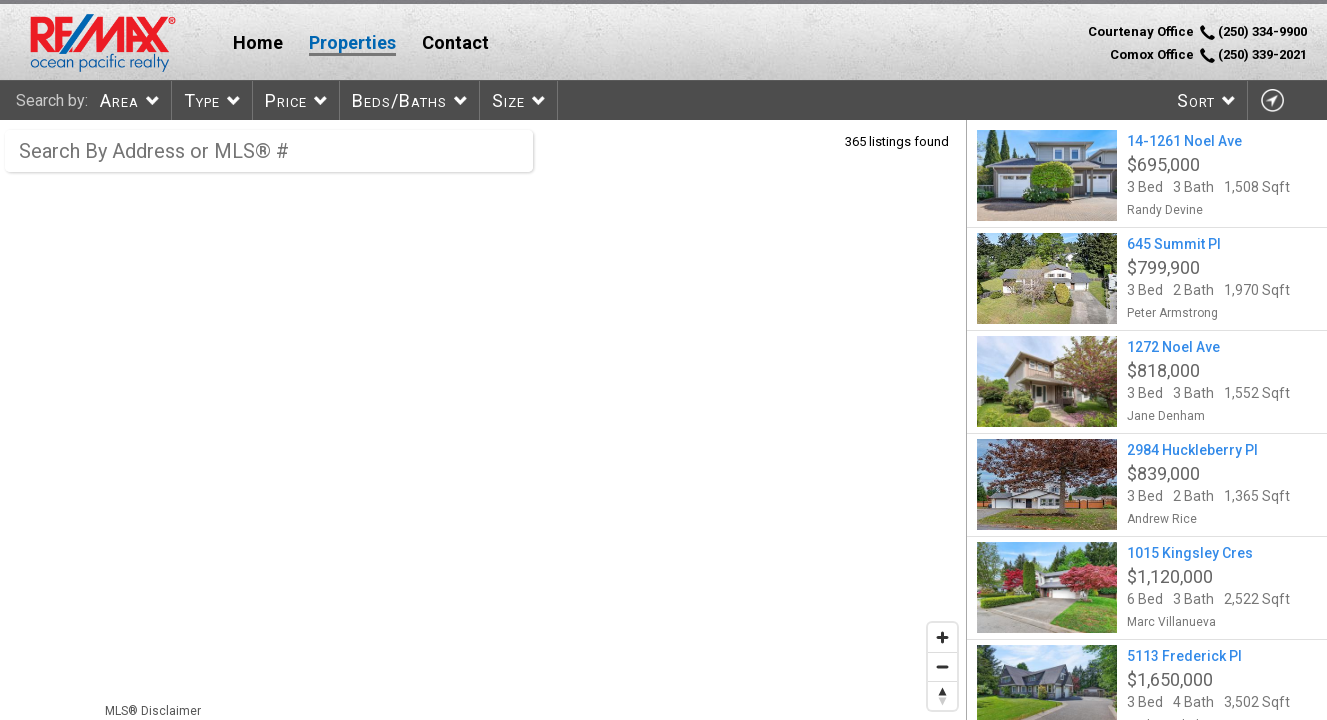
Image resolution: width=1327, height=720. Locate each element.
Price (286, 100)
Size (508, 100)
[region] (483, 420)
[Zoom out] (942, 666)
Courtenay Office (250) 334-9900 (1197, 32)
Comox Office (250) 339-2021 (1208, 55)
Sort (1196, 100)
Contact (455, 42)
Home (258, 42)
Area (119, 100)
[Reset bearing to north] (942, 695)
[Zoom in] (942, 637)
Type (202, 100)
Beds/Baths (399, 100)
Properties (352, 42)
